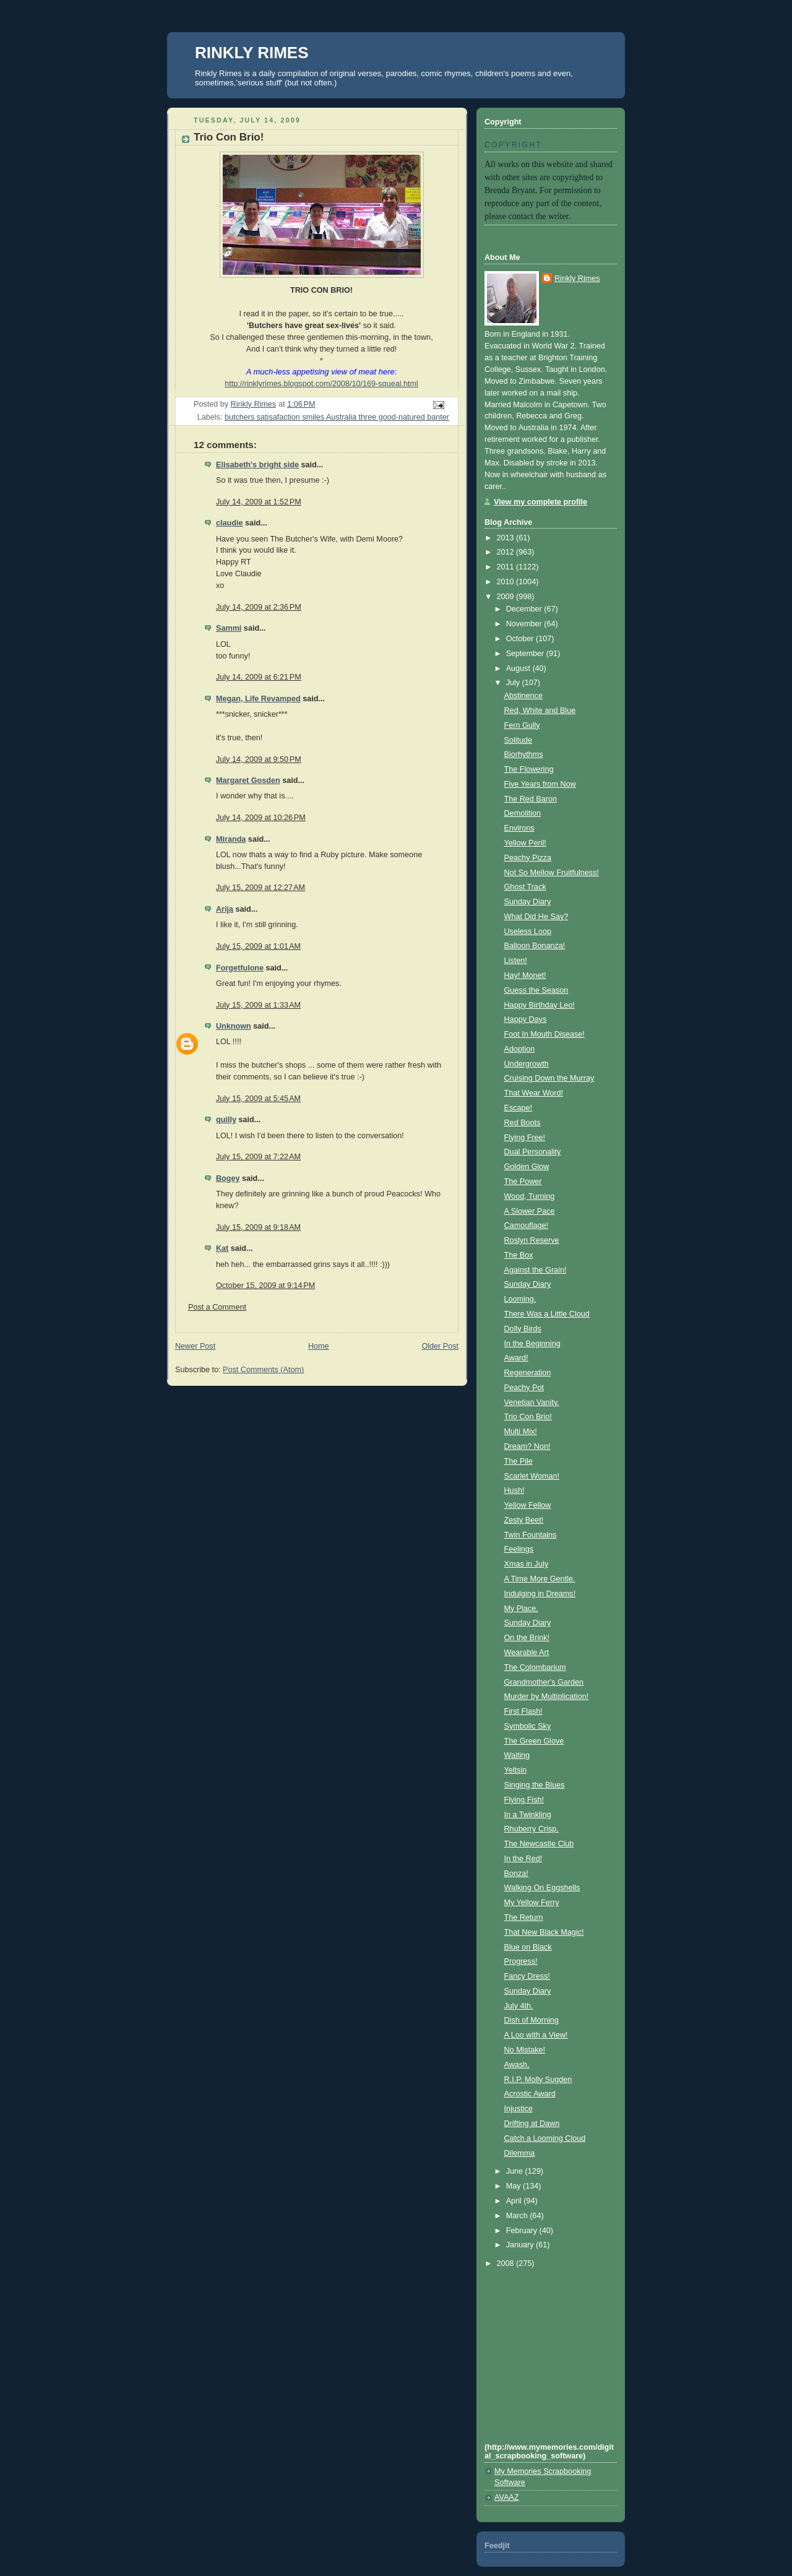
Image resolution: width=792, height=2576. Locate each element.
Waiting (517, 1755)
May (514, 2186)
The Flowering (529, 769)
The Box (518, 1255)
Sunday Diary (527, 901)
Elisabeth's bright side (257, 464)
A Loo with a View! (536, 2035)
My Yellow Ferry (531, 1902)
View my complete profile (540, 502)
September (526, 653)
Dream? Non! (527, 1446)
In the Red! (523, 1858)
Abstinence (523, 695)
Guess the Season (536, 990)
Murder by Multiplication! (546, 1696)
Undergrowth (526, 1064)
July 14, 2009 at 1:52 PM (258, 502)
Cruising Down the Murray (549, 1078)
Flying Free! (525, 1137)
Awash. (517, 2064)
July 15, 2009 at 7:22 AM (258, 1156)
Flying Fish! (524, 1800)
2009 (507, 596)
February (523, 2230)
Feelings (519, 1549)
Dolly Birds (522, 1329)
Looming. (520, 1299)
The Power (523, 1181)
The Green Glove (534, 1741)
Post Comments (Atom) (263, 1369)
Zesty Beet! (524, 1520)
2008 (507, 2263)
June (515, 2171)
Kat (222, 1248)
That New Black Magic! (544, 1932)
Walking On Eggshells (542, 1887)
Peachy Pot (524, 1387)
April (515, 2201)
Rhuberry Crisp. (531, 1829)
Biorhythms (523, 754)
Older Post (439, 1346)
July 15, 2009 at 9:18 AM (258, 1227)
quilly (226, 1119)
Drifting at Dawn (532, 2123)
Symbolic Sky (527, 1726)
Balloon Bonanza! (535, 945)
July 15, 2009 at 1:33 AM (258, 1005)
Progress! (521, 1961)
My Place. (521, 1608)
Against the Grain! (535, 1270)
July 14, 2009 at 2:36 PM (258, 607)
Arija (224, 909)
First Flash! (523, 1711)
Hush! (514, 1490)
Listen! (515, 960)
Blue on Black (528, 1947)
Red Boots (522, 1122)
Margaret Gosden (248, 780)
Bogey (228, 1178)
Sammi (228, 628)
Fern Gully (522, 725)
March (518, 2215)
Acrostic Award (530, 2094)
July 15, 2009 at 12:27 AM (260, 887)
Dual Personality (532, 1152)
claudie (229, 523)
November (525, 624)
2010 (507, 581)
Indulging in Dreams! (540, 1593)
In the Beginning (532, 1343)
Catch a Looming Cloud (545, 2138)
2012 (507, 552)
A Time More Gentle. (539, 1579)
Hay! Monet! (525, 975)
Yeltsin (515, 1770)
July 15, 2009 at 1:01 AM (258, 946)
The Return (523, 1917)
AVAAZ (506, 2497)
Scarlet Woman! (531, 1476)
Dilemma (519, 2153)
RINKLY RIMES (252, 52)
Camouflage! (526, 1225)
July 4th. (518, 2006)
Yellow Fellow (527, 1505)
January (521, 2245)
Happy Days (525, 1019)
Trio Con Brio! (528, 1416)
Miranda (231, 839)
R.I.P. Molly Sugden (538, 2079)
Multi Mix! (520, 1431)
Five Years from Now (540, 784)
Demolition (522, 813)
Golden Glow (526, 1166)
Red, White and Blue (540, 710)
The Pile (518, 1461)
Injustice (518, 2108)
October (521, 638)
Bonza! (516, 1873)
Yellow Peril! (525, 843)
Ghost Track (525, 887)
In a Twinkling (527, 1814)
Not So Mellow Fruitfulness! (551, 872)
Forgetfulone (240, 968)
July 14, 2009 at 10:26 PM (261, 817)
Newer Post (195, 1346)
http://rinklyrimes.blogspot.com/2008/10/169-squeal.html (321, 383)
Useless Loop (527, 931)
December (525, 609)
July (514, 682)
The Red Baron (530, 799)
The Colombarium (535, 1667)
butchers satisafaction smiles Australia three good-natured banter (337, 417)
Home (318, 1346)
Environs (519, 828)
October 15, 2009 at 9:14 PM (265, 1285)
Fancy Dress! (527, 1976)
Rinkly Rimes (577, 278)
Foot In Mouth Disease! (544, 1034)
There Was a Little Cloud (547, 1314)
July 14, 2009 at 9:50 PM (258, 759)
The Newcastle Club (539, 1843)
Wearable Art (526, 1652)
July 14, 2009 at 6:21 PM (258, 677)
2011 (507, 567)
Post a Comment (217, 1307)
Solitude (518, 740)
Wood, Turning (529, 1196)
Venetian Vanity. (531, 1402)
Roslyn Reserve (531, 1240)
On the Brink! (527, 1637)
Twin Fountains (530, 1535)
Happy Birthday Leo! (539, 1005)
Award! (516, 1358)
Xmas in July (526, 1564)
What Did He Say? (536, 916)
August (519, 668)
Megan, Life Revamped (258, 698)
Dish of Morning (531, 2020)
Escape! (518, 1108)
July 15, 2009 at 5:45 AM (258, 1098)
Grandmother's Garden (544, 1682)
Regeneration (527, 1372)
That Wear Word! (534, 1093)
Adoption (519, 1049)
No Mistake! (525, 2050)
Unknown (233, 1026)
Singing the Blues (534, 1785)
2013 (507, 538)
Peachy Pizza (527, 858)
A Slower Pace (529, 1211)
